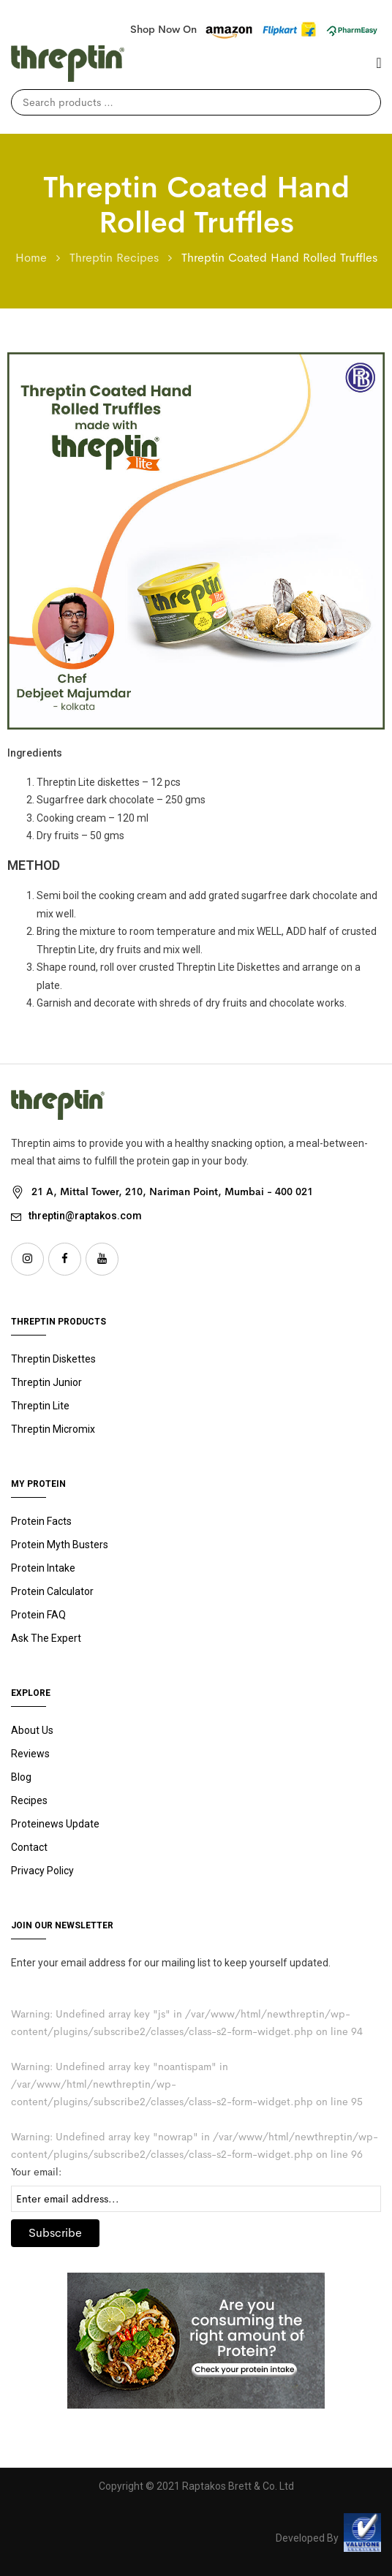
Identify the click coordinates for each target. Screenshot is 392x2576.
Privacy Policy (42, 1870)
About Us (32, 1730)
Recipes (29, 1800)
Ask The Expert (46, 1638)
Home (31, 257)
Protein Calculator (52, 1591)
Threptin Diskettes (53, 1359)
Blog (21, 1777)
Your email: (36, 2171)
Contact (29, 1847)
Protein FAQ (38, 1615)
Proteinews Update (55, 1824)
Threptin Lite (40, 1406)
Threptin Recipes (114, 257)
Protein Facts (41, 1521)
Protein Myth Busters (59, 1544)
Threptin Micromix (53, 1429)
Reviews (30, 1753)
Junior (46, 1382)
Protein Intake (43, 1568)
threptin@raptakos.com (85, 1215)
